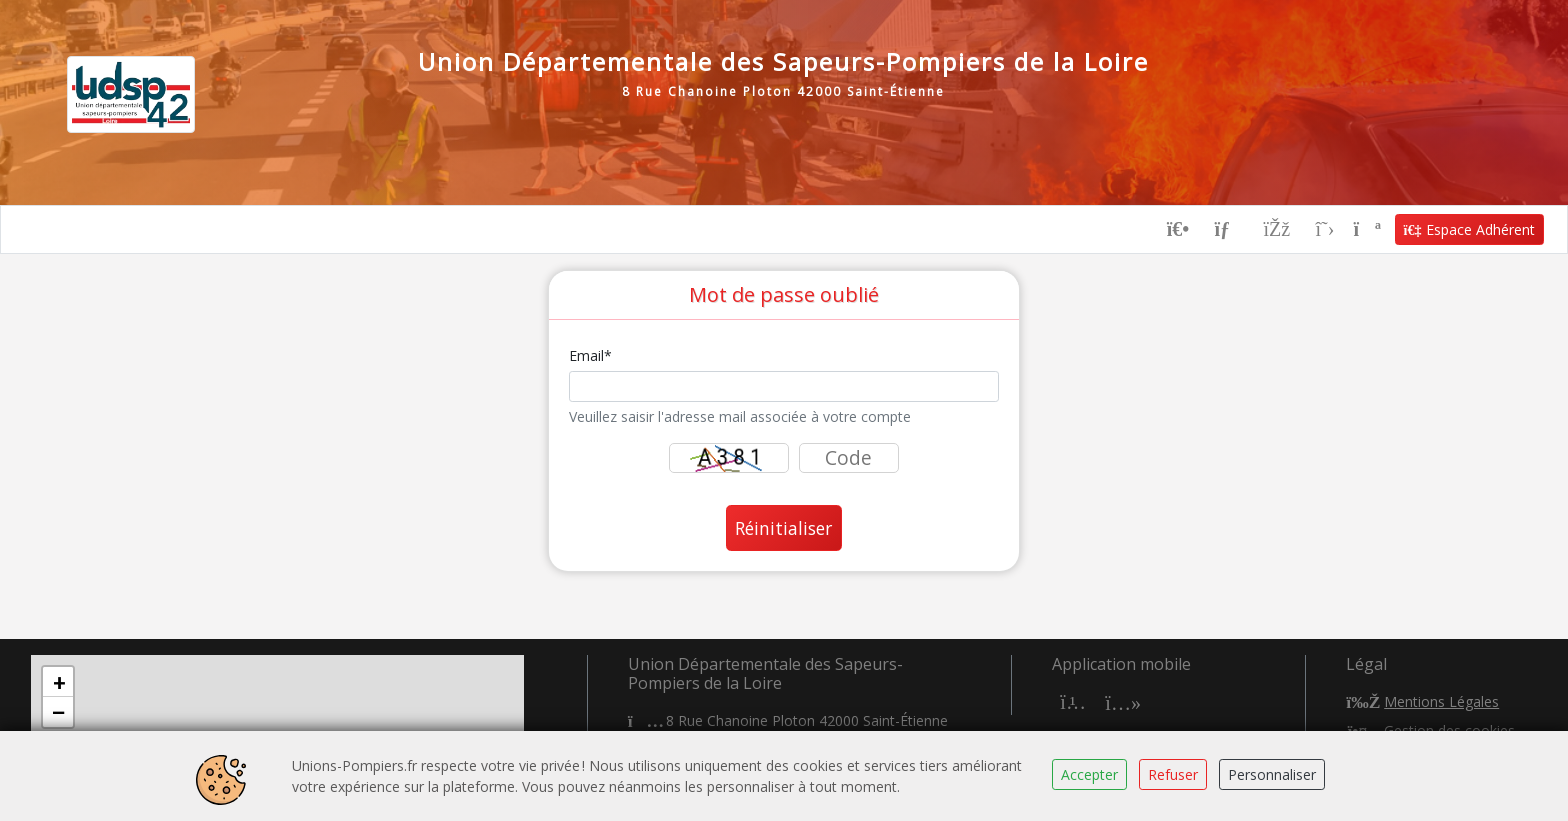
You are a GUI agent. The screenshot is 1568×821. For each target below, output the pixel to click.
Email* (590, 355)
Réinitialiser (783, 528)
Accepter (1089, 774)
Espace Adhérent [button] (1470, 229)
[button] (58, 682)
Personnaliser (1272, 774)
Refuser (1173, 774)
